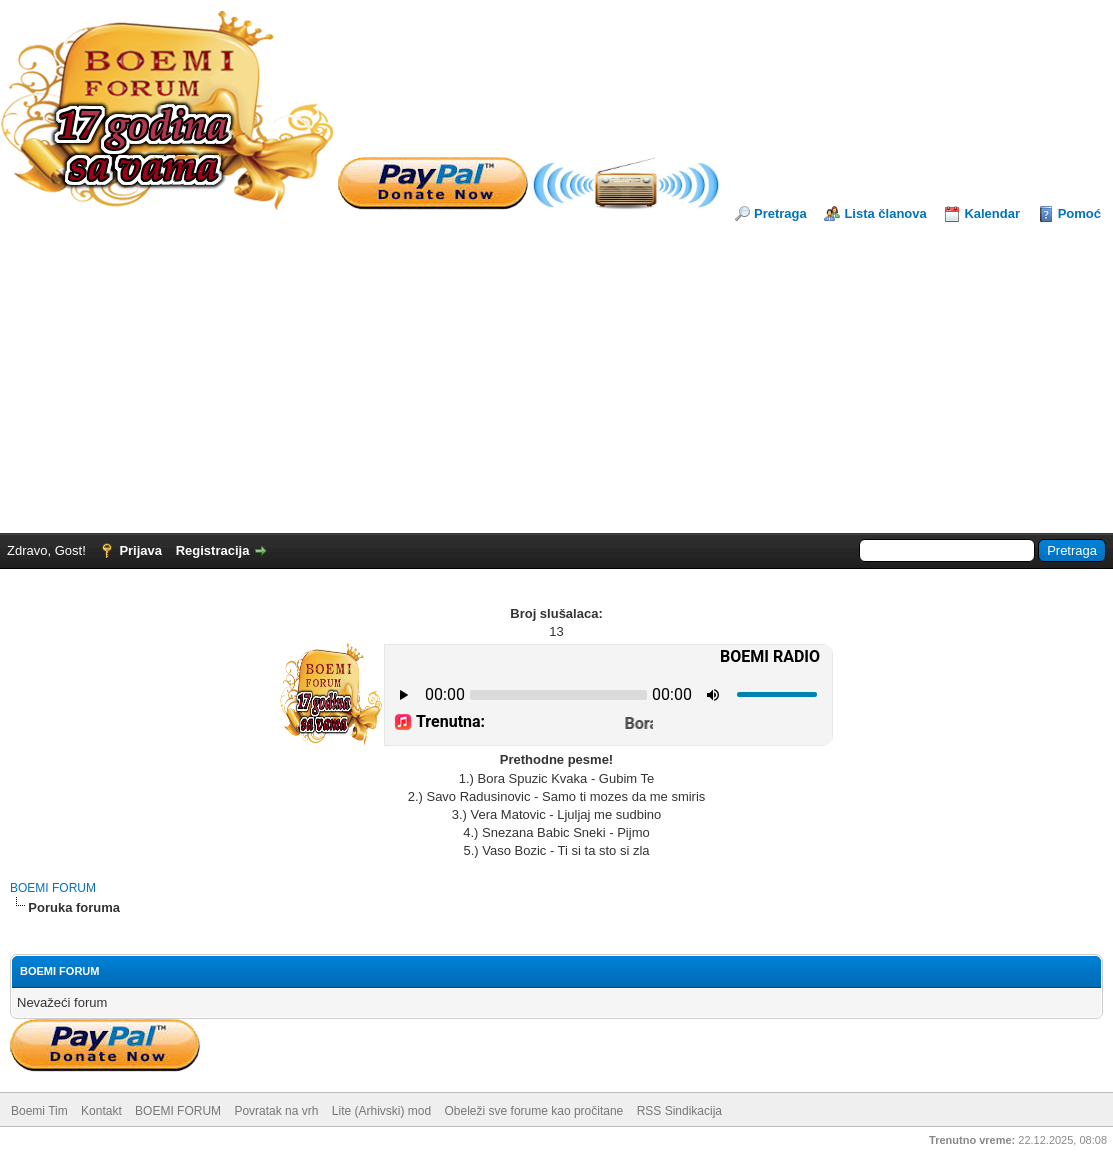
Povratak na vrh (276, 1111)
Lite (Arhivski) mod (381, 1111)
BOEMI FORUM (53, 888)
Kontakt (101, 1111)
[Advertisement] (556, 373)
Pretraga (780, 213)
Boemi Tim (39, 1111)
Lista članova (885, 213)
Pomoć (1079, 213)
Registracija (213, 550)
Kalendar (992, 213)
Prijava (140, 550)
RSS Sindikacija (679, 1111)
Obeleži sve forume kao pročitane (534, 1111)
